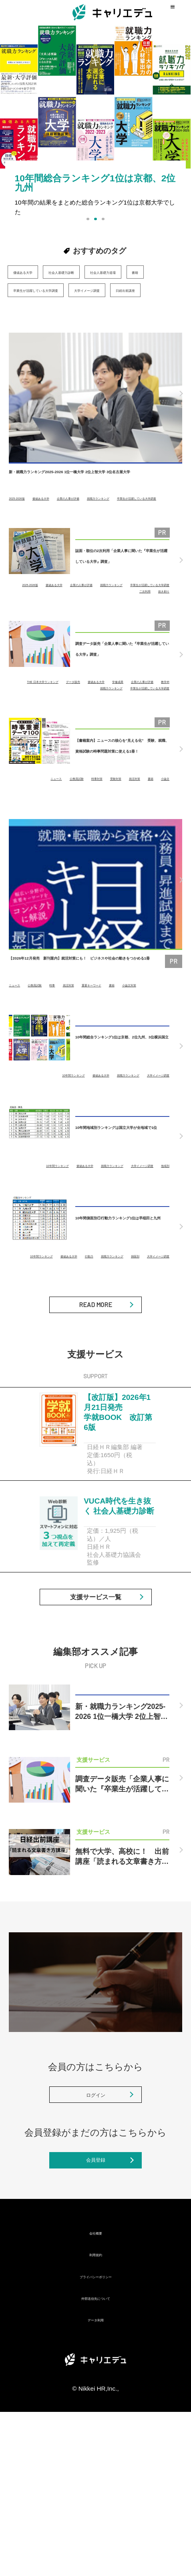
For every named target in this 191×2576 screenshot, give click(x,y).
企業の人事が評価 (106, 535)
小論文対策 (22, 1053)
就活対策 (159, 834)
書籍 (83, 289)
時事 (76, 1047)
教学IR (112, 737)
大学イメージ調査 (137, 308)
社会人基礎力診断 (89, 271)
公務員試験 (71, 834)
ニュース (40, 834)
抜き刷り (159, 640)
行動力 (161, 1337)
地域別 (161, 1247)
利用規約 (96, 2418)
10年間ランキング (60, 1143)
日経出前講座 (31, 326)
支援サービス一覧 (95, 1725)
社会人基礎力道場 (37, 289)
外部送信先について (95, 2461)
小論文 (161, 840)
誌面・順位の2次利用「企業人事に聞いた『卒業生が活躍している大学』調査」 (122, 603)
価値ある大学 (31, 271)
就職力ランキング (29, 541)
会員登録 (95, 2317)
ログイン (95, 2237)
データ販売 (118, 731)
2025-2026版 (23, 535)
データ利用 (95, 2483)
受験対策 (130, 834)
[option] (95, 136)
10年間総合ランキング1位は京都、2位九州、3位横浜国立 (121, 1115)
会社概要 (96, 2396)
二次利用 (159, 634)
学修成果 (37, 737)
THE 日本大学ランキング (67, 731)
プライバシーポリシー (96, 2439)
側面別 (112, 1343)
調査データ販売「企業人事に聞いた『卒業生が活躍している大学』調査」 (122, 702)
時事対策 (102, 834)
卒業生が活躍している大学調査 (55, 308)
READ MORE (95, 1399)
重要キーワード (136, 1047)
